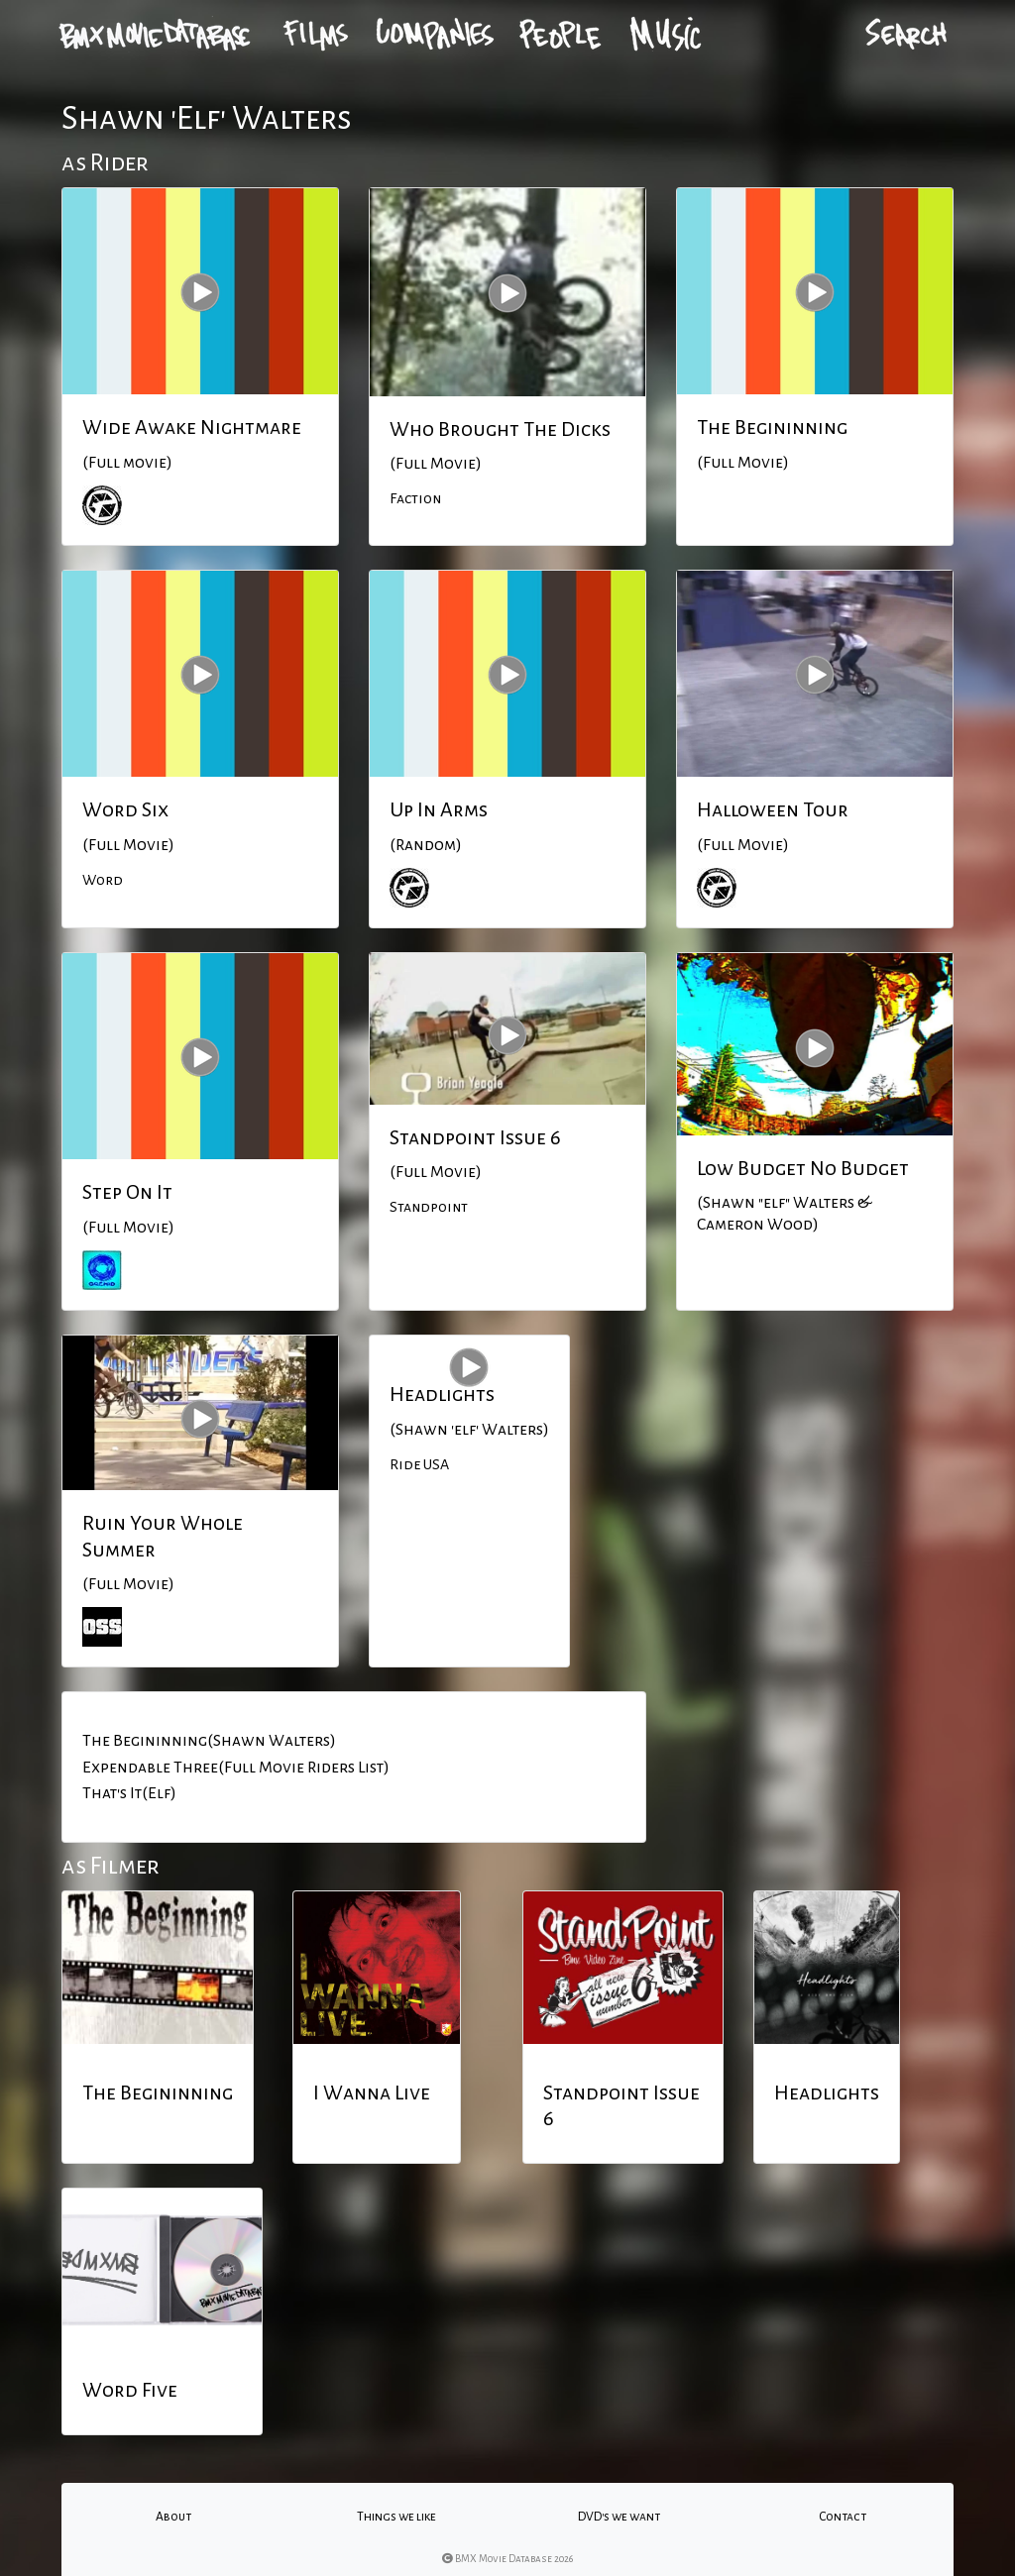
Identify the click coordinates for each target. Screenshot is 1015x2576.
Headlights (442, 1394)
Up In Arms (439, 809)
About (173, 2516)
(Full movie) (127, 463)
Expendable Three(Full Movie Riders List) (236, 1767)
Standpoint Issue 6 (475, 1137)
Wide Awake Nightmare (191, 427)
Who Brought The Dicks (500, 429)
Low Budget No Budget (803, 1168)
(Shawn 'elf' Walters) (469, 1430)
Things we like (396, 2516)
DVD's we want (619, 2516)
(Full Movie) (436, 464)
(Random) (426, 845)
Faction (415, 498)
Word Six (125, 809)
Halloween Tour (772, 809)
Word (102, 880)
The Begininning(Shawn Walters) (209, 1741)
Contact (842, 2516)
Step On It (127, 1192)
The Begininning (772, 427)
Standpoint (429, 1207)
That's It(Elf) (129, 1793)
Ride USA (419, 1464)
